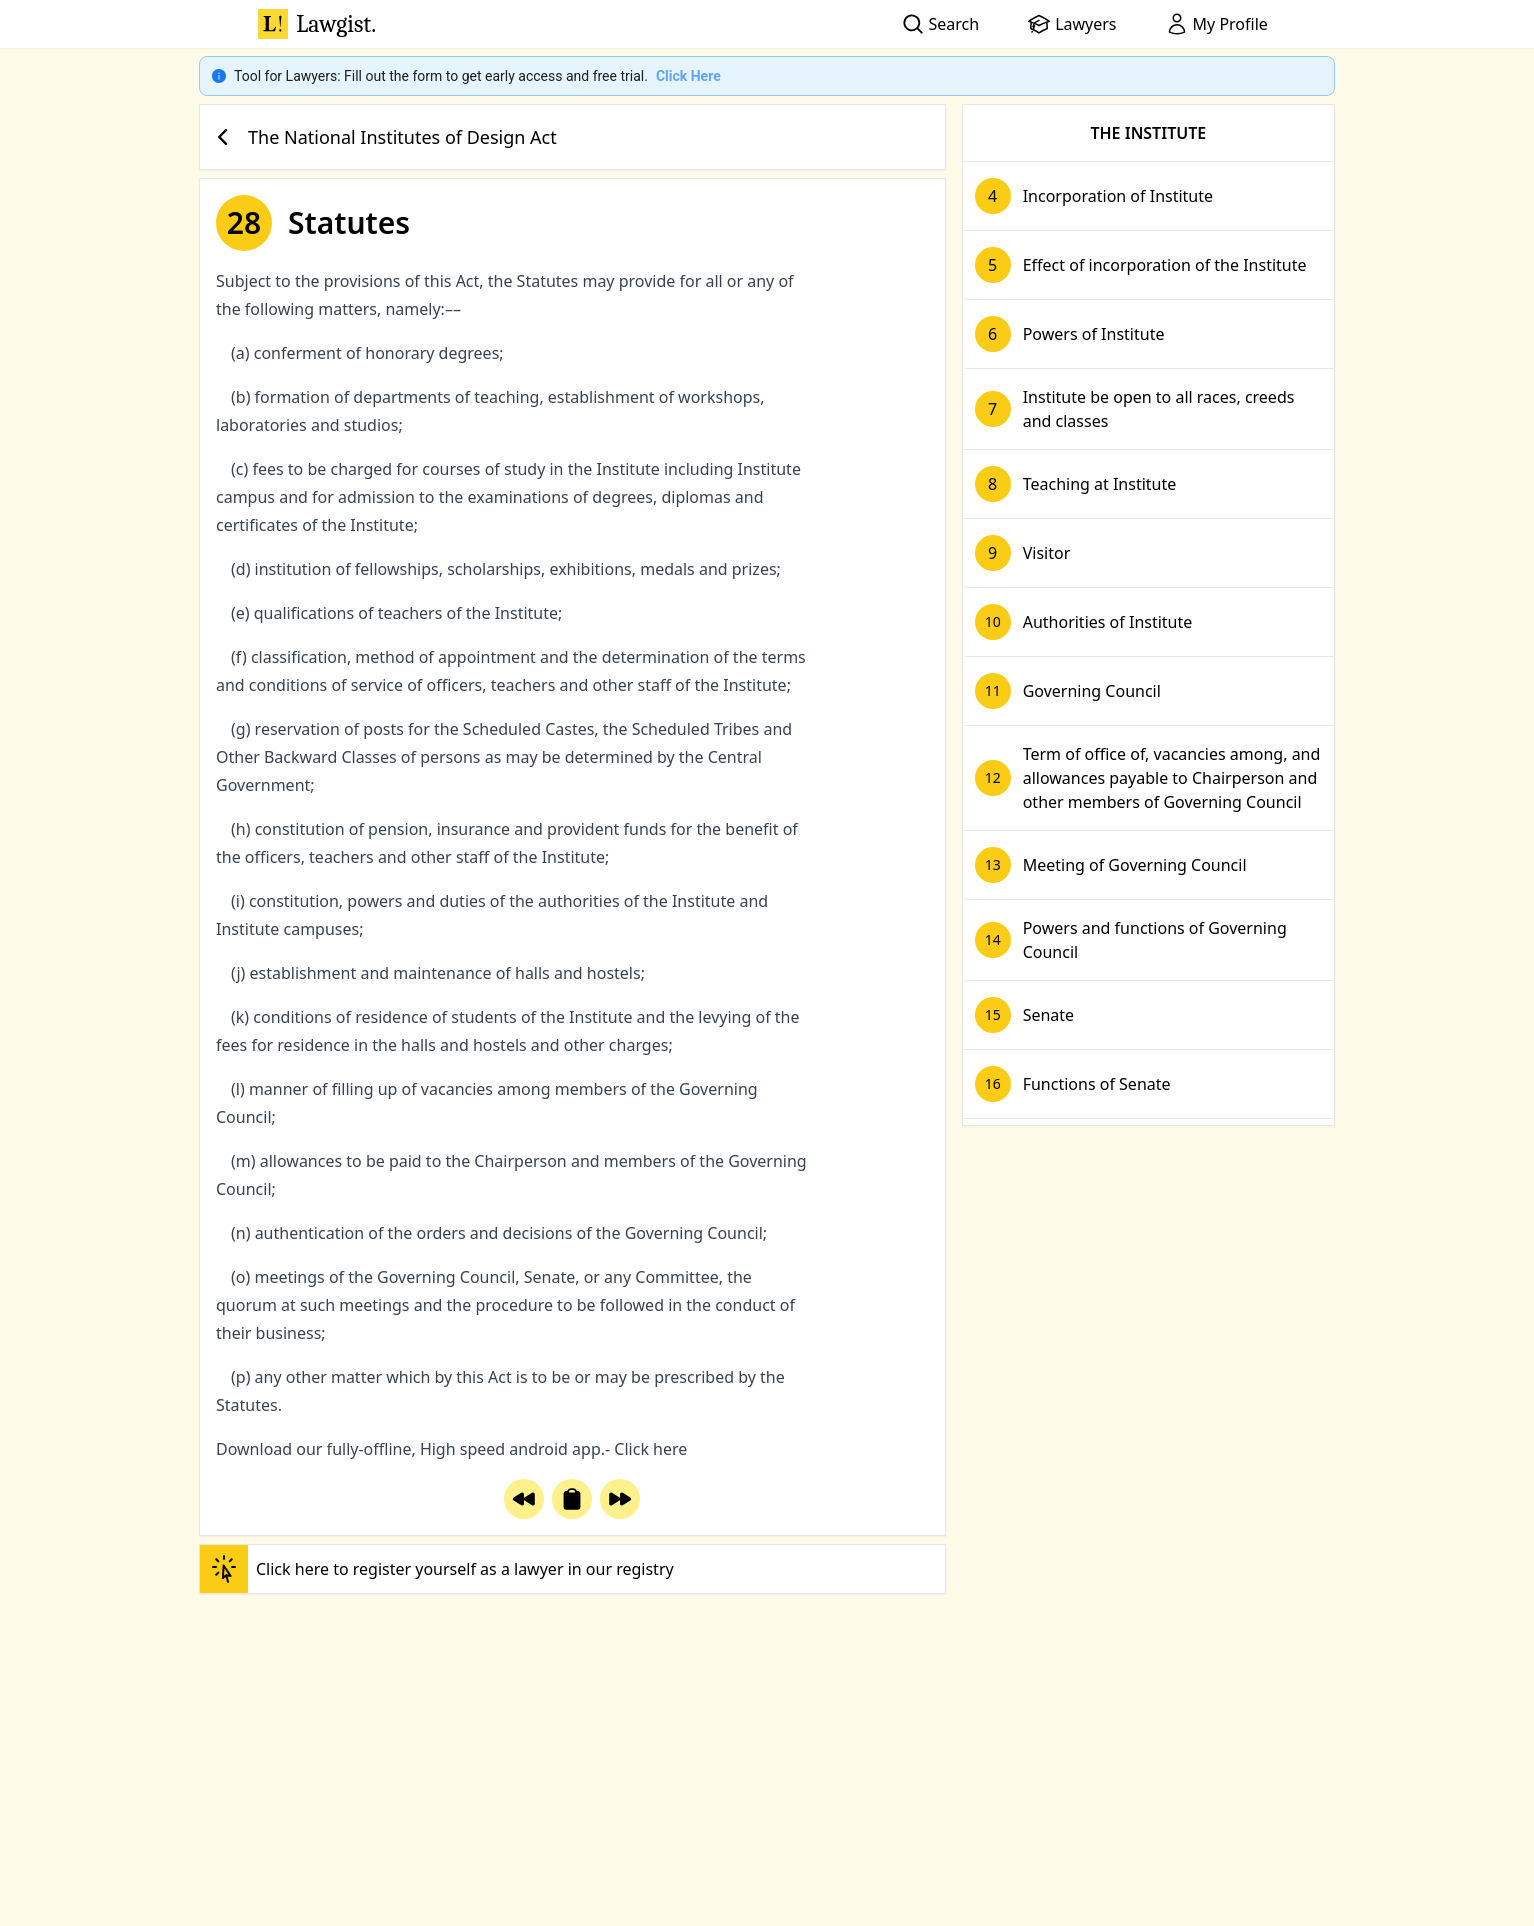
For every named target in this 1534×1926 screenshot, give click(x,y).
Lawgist (317, 24)
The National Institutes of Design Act (382, 137)
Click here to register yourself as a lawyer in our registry (437, 1569)
